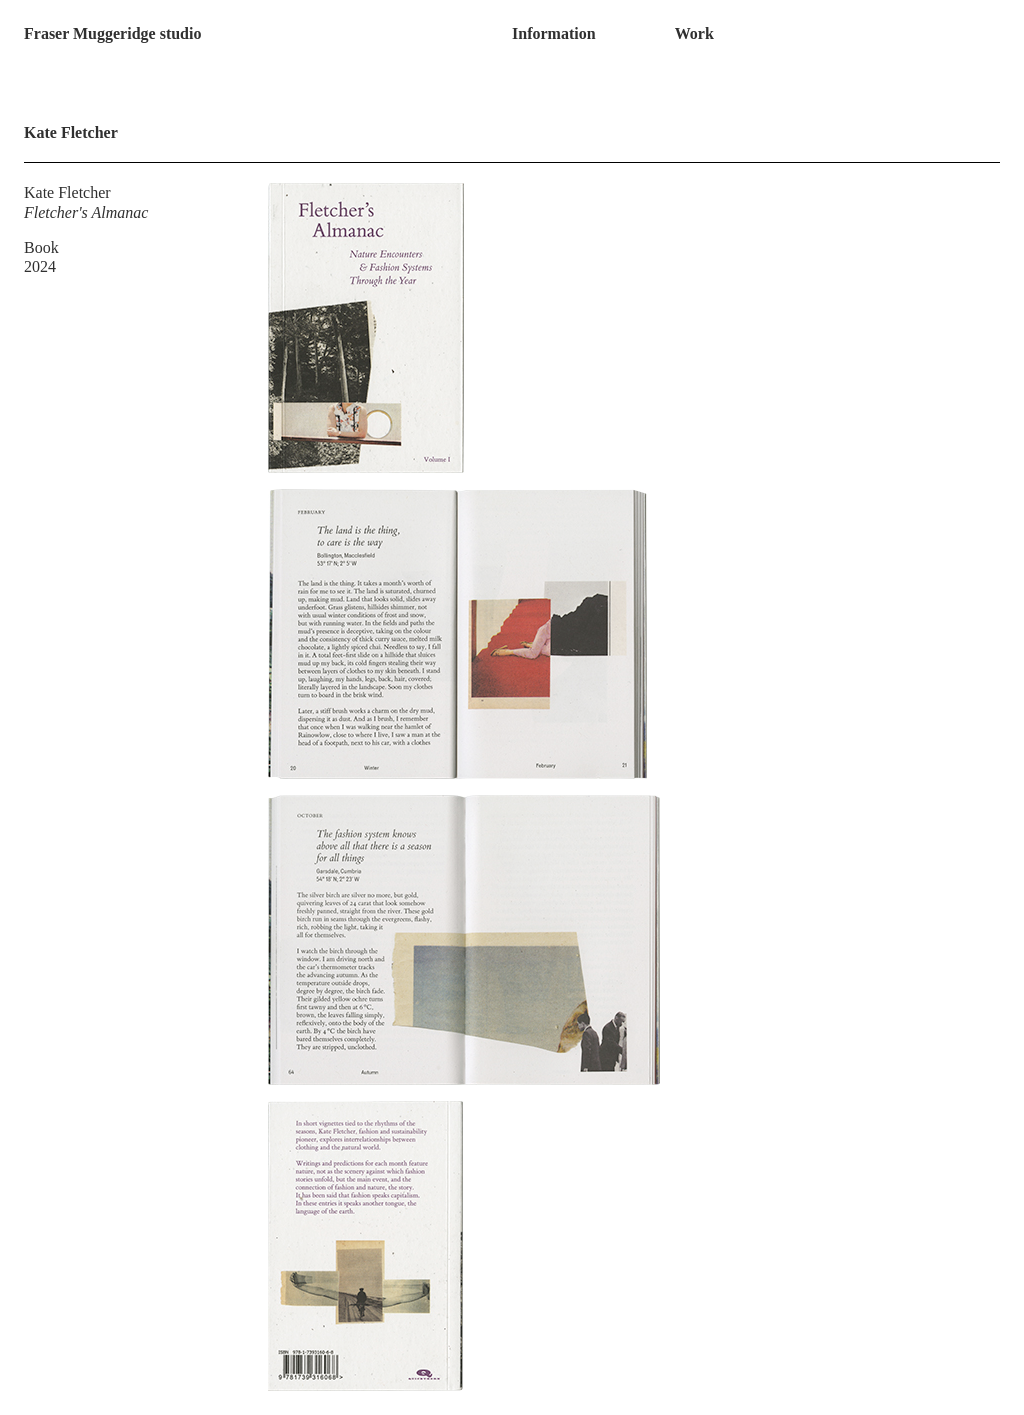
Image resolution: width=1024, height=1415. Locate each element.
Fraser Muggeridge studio (112, 33)
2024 (40, 266)
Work (694, 33)
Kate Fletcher (67, 192)
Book (41, 247)
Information (554, 33)
